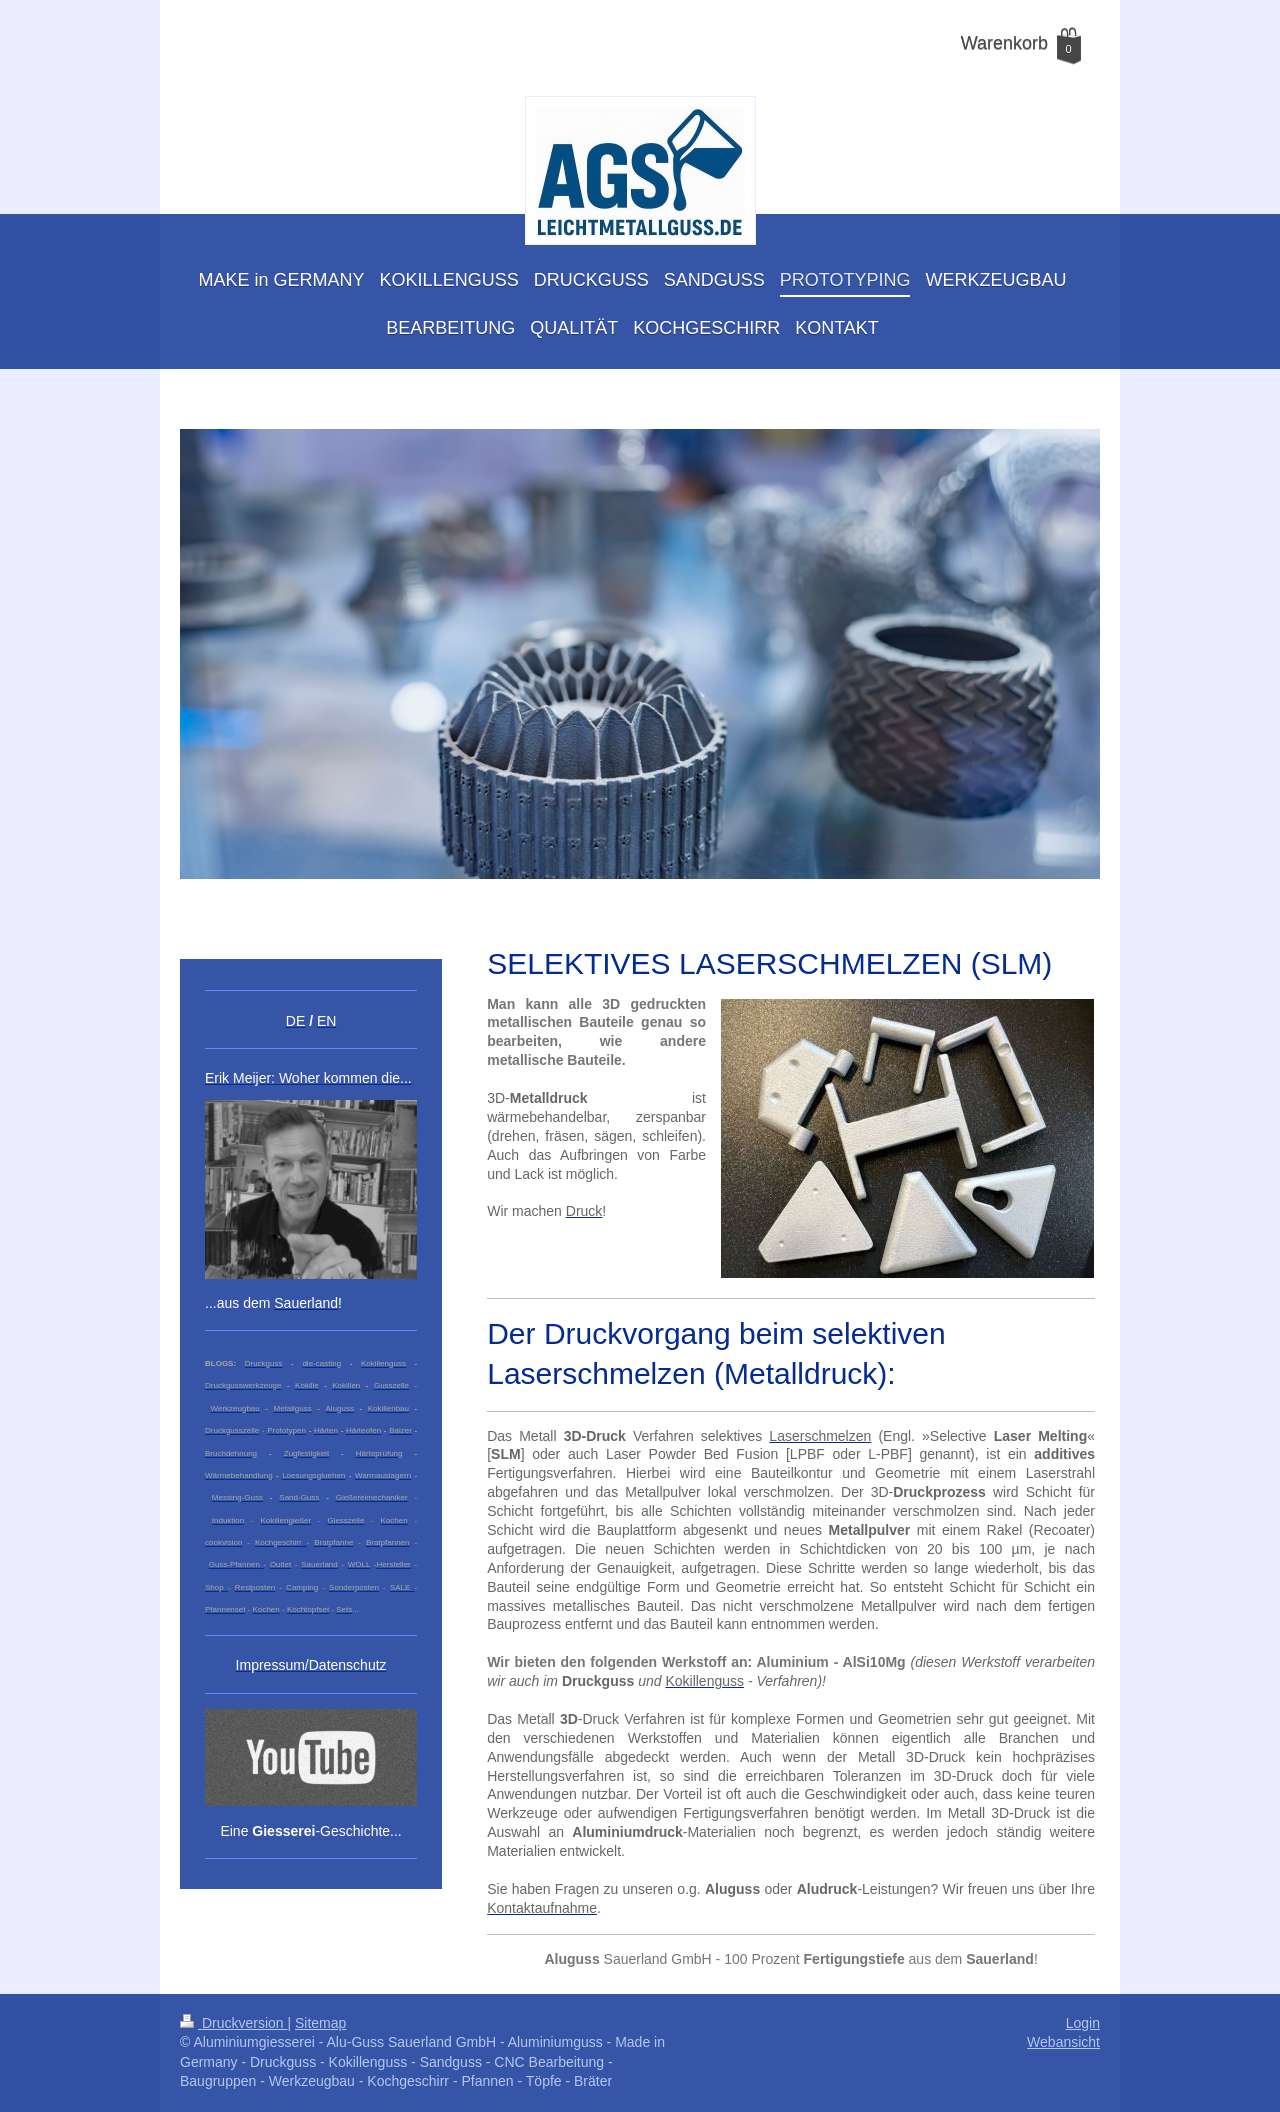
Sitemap (320, 2023)
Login (1083, 2023)
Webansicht (1063, 2042)
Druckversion (233, 2023)
